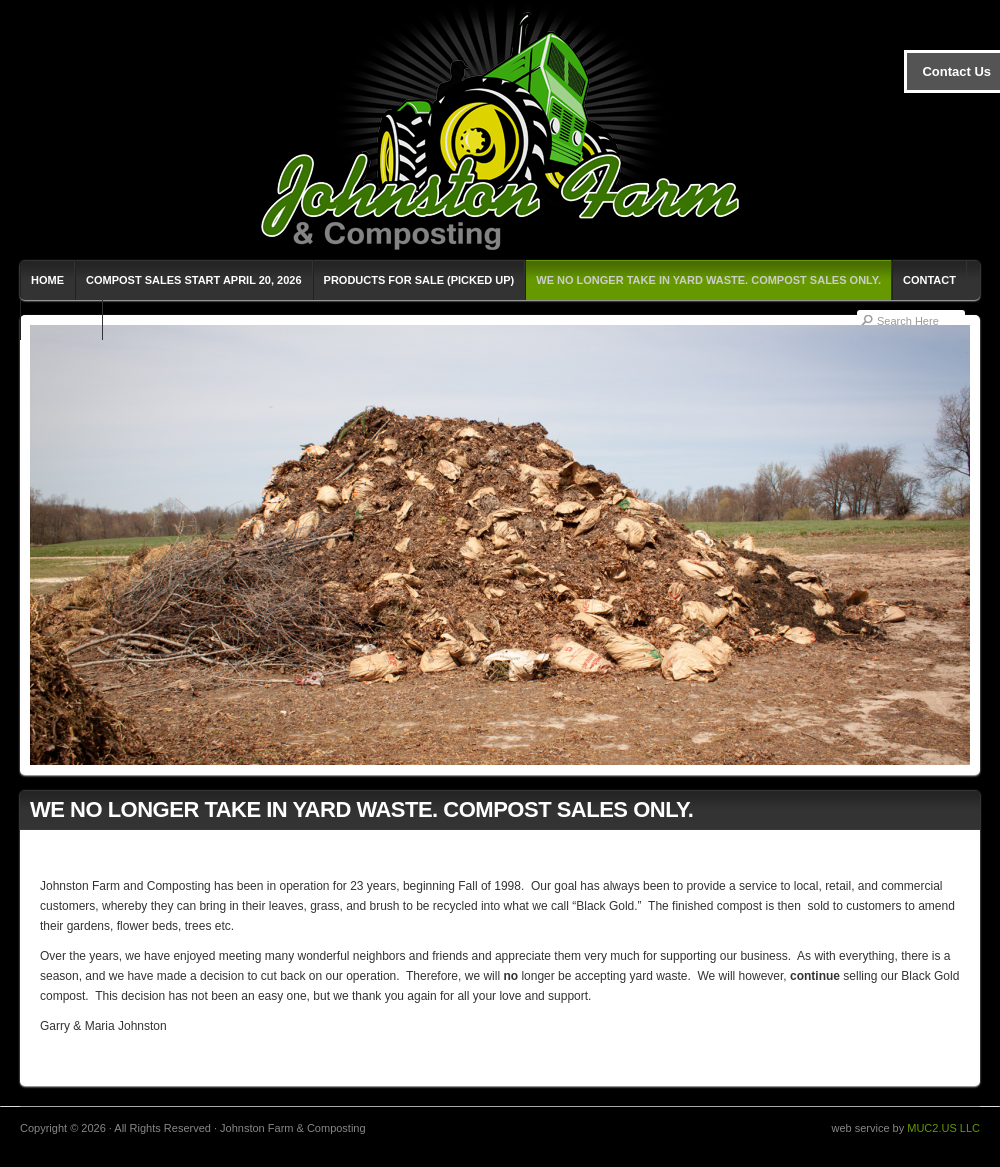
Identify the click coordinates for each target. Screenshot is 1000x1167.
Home (47, 280)
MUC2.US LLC (943, 1128)
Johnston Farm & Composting (500, 130)
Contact (929, 280)
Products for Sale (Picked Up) (419, 280)
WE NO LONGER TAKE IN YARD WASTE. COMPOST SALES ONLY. (708, 280)
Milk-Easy (61, 320)
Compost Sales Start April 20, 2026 (194, 280)
